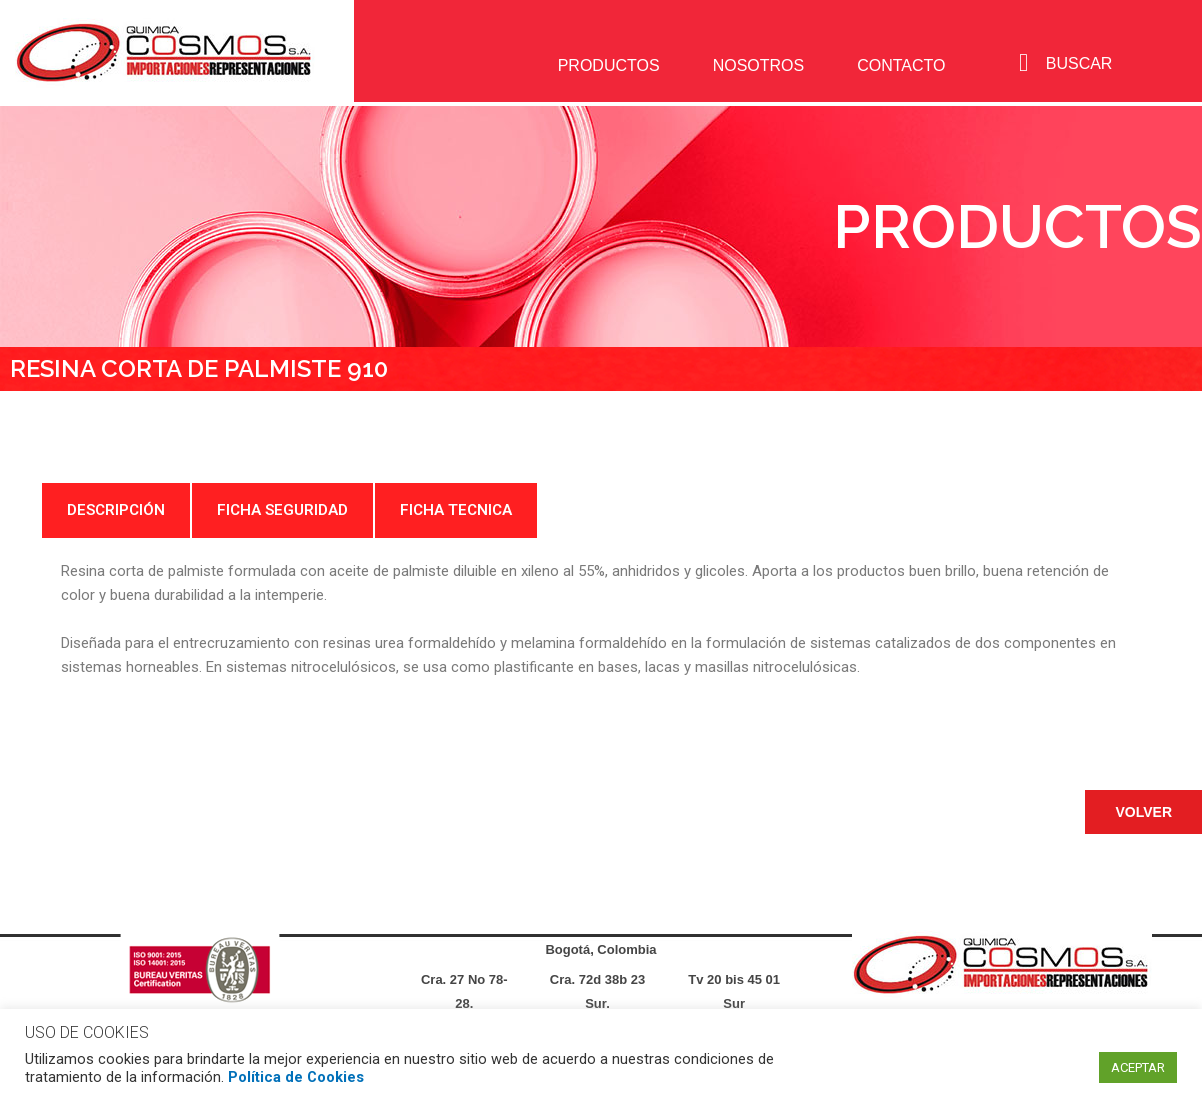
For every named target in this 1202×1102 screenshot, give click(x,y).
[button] (1143, 812)
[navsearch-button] (1023, 63)
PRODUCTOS (609, 65)
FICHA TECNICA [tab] (456, 510)
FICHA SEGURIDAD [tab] (282, 510)
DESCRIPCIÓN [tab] (116, 510)
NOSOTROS (759, 65)
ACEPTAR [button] (1138, 1067)
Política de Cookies (296, 1077)
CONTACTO (901, 65)
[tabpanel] (601, 619)
